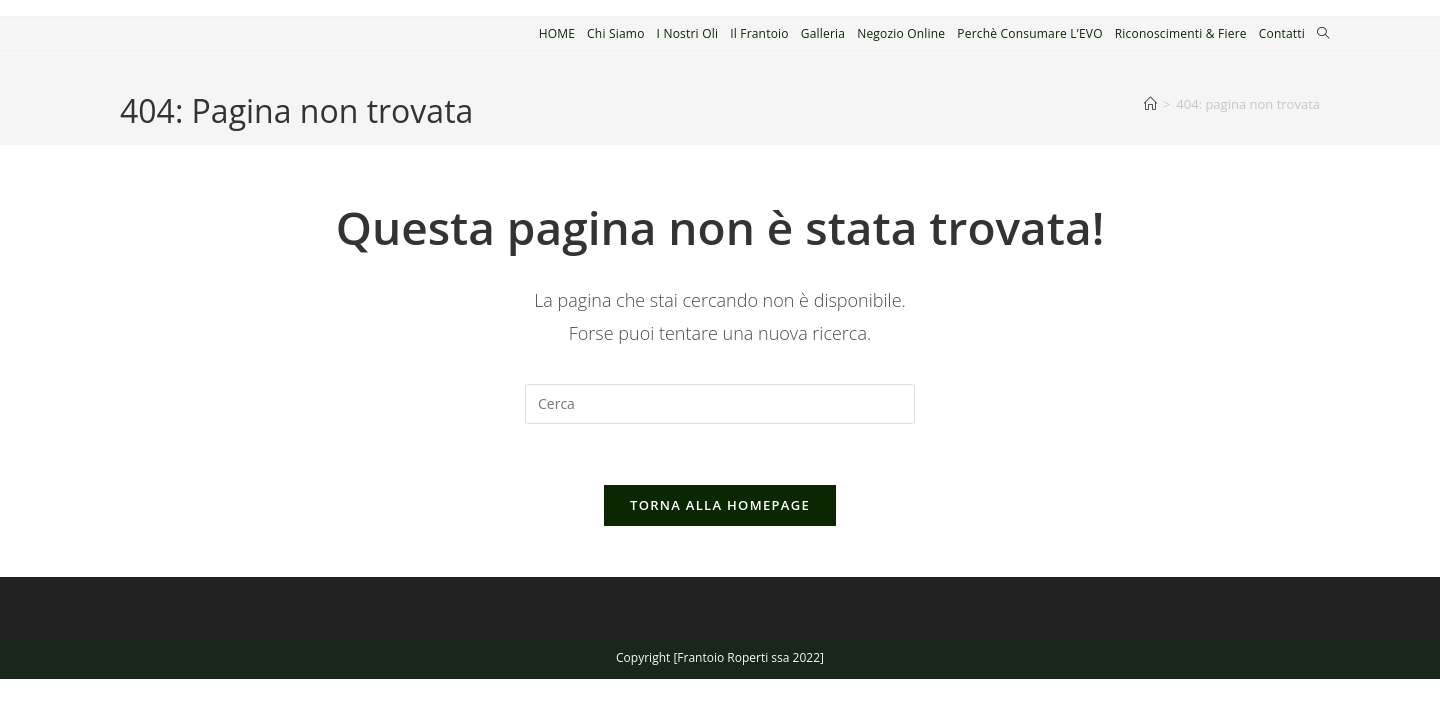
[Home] (1150, 104)
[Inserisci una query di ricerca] (720, 404)
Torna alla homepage (720, 505)
